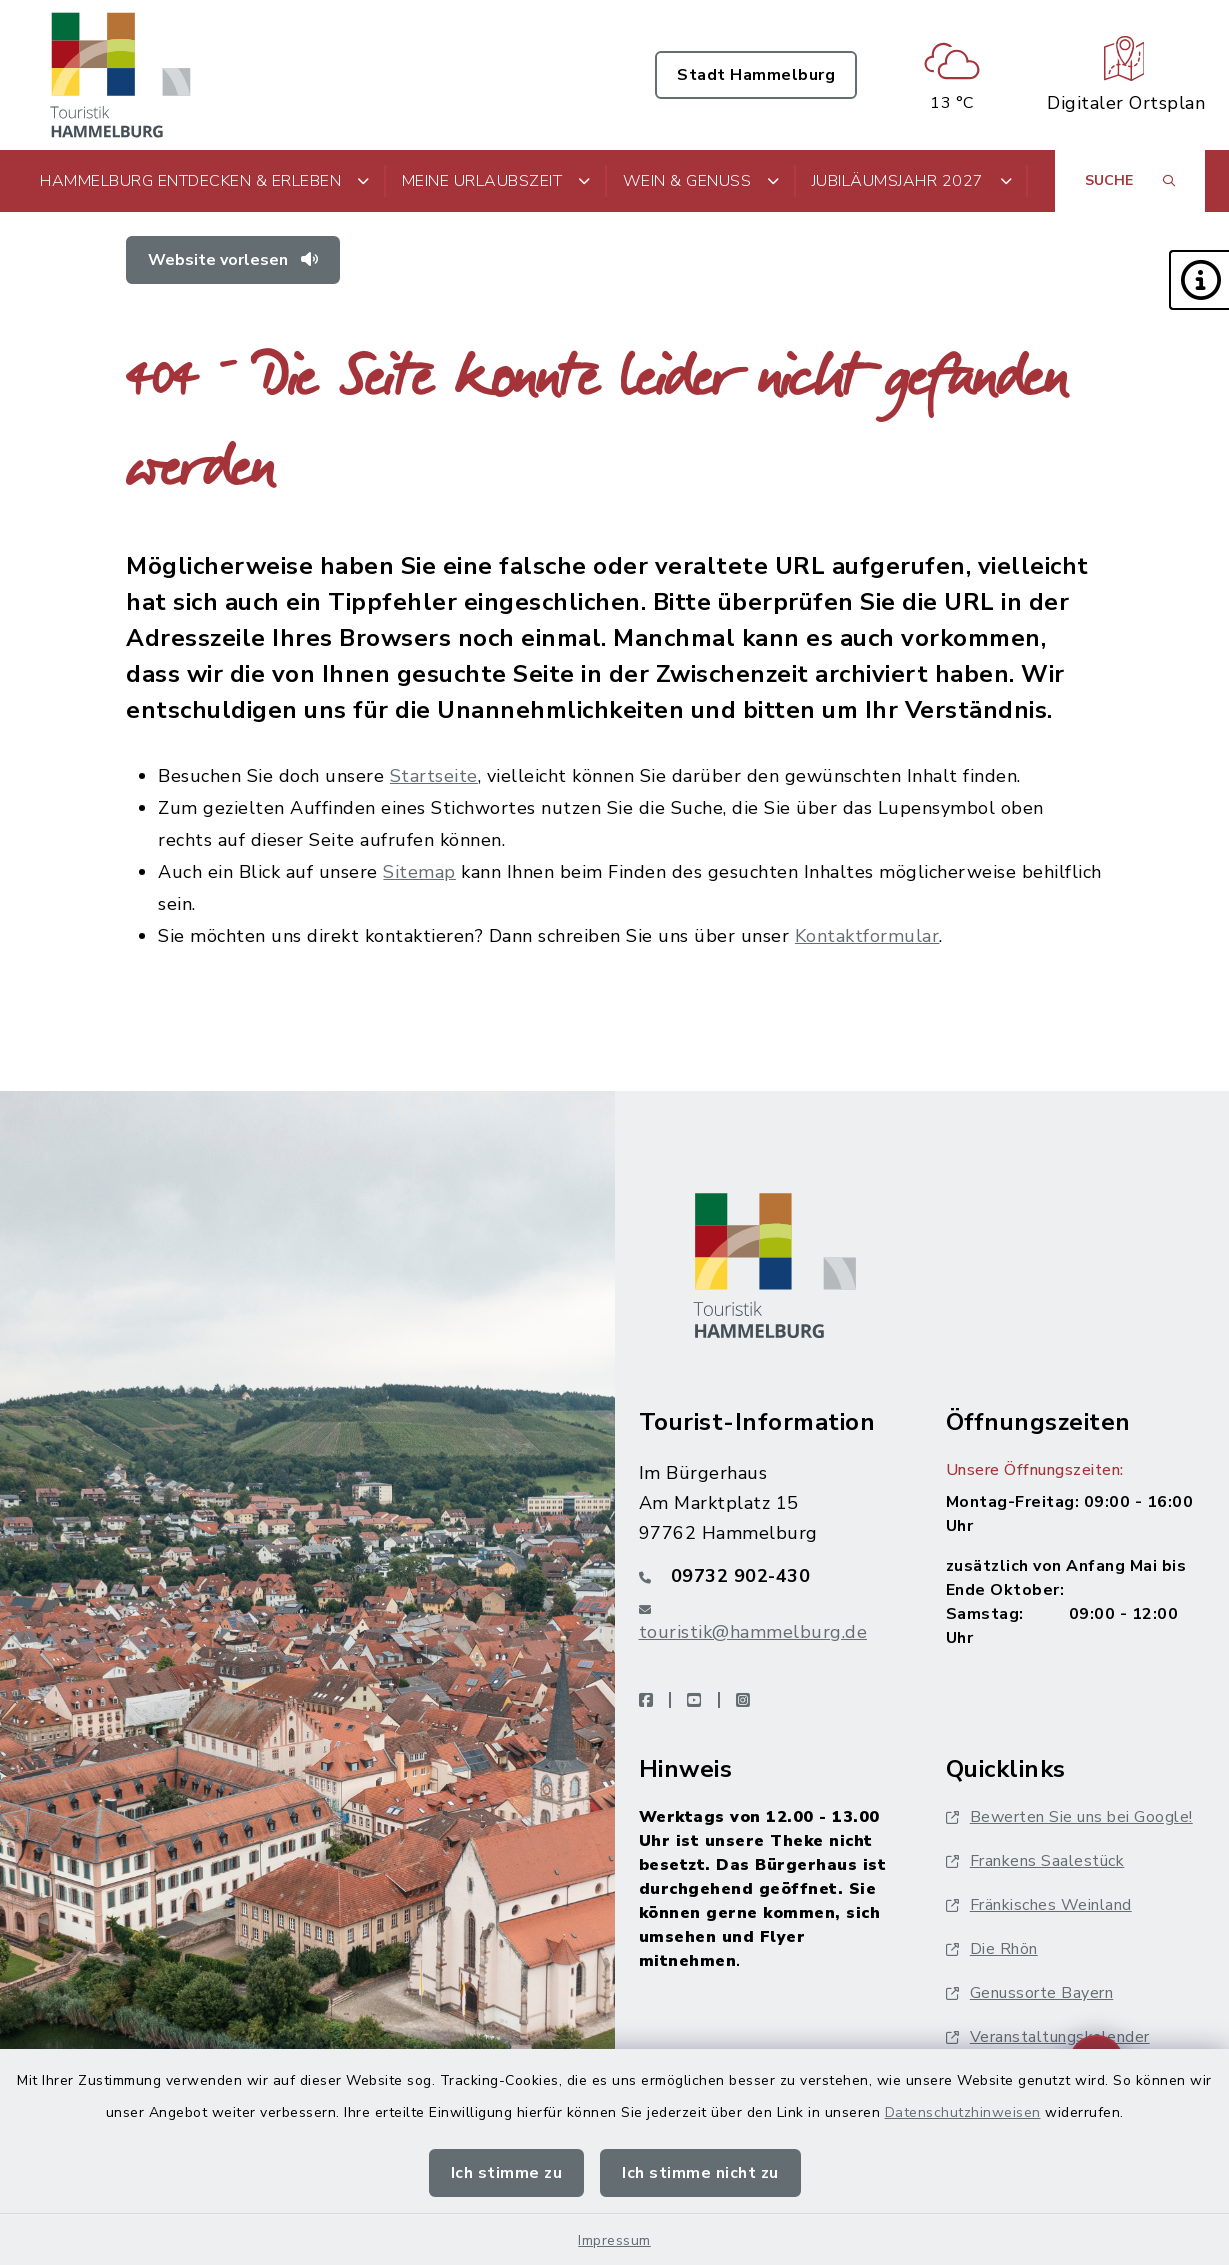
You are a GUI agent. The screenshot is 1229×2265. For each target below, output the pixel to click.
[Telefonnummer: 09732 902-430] (768, 1576)
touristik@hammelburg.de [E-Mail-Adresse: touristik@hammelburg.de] (753, 1632)
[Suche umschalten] (1130, 181)
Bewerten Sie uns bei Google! (1069, 1817)
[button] (1199, 280)
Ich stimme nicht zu (700, 2173)
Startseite (434, 776)
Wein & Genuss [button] (701, 181)
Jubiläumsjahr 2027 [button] (912, 181)
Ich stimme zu (507, 2173)
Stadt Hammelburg (756, 75)
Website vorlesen (233, 260)
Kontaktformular (867, 936)
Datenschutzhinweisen (963, 2112)
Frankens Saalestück (1035, 1861)
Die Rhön (992, 1949)
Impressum (614, 2240)
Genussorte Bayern (1030, 1993)
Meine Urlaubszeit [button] (496, 181)
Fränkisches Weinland (1039, 1905)
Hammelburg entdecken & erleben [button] (205, 181)
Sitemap (419, 872)
